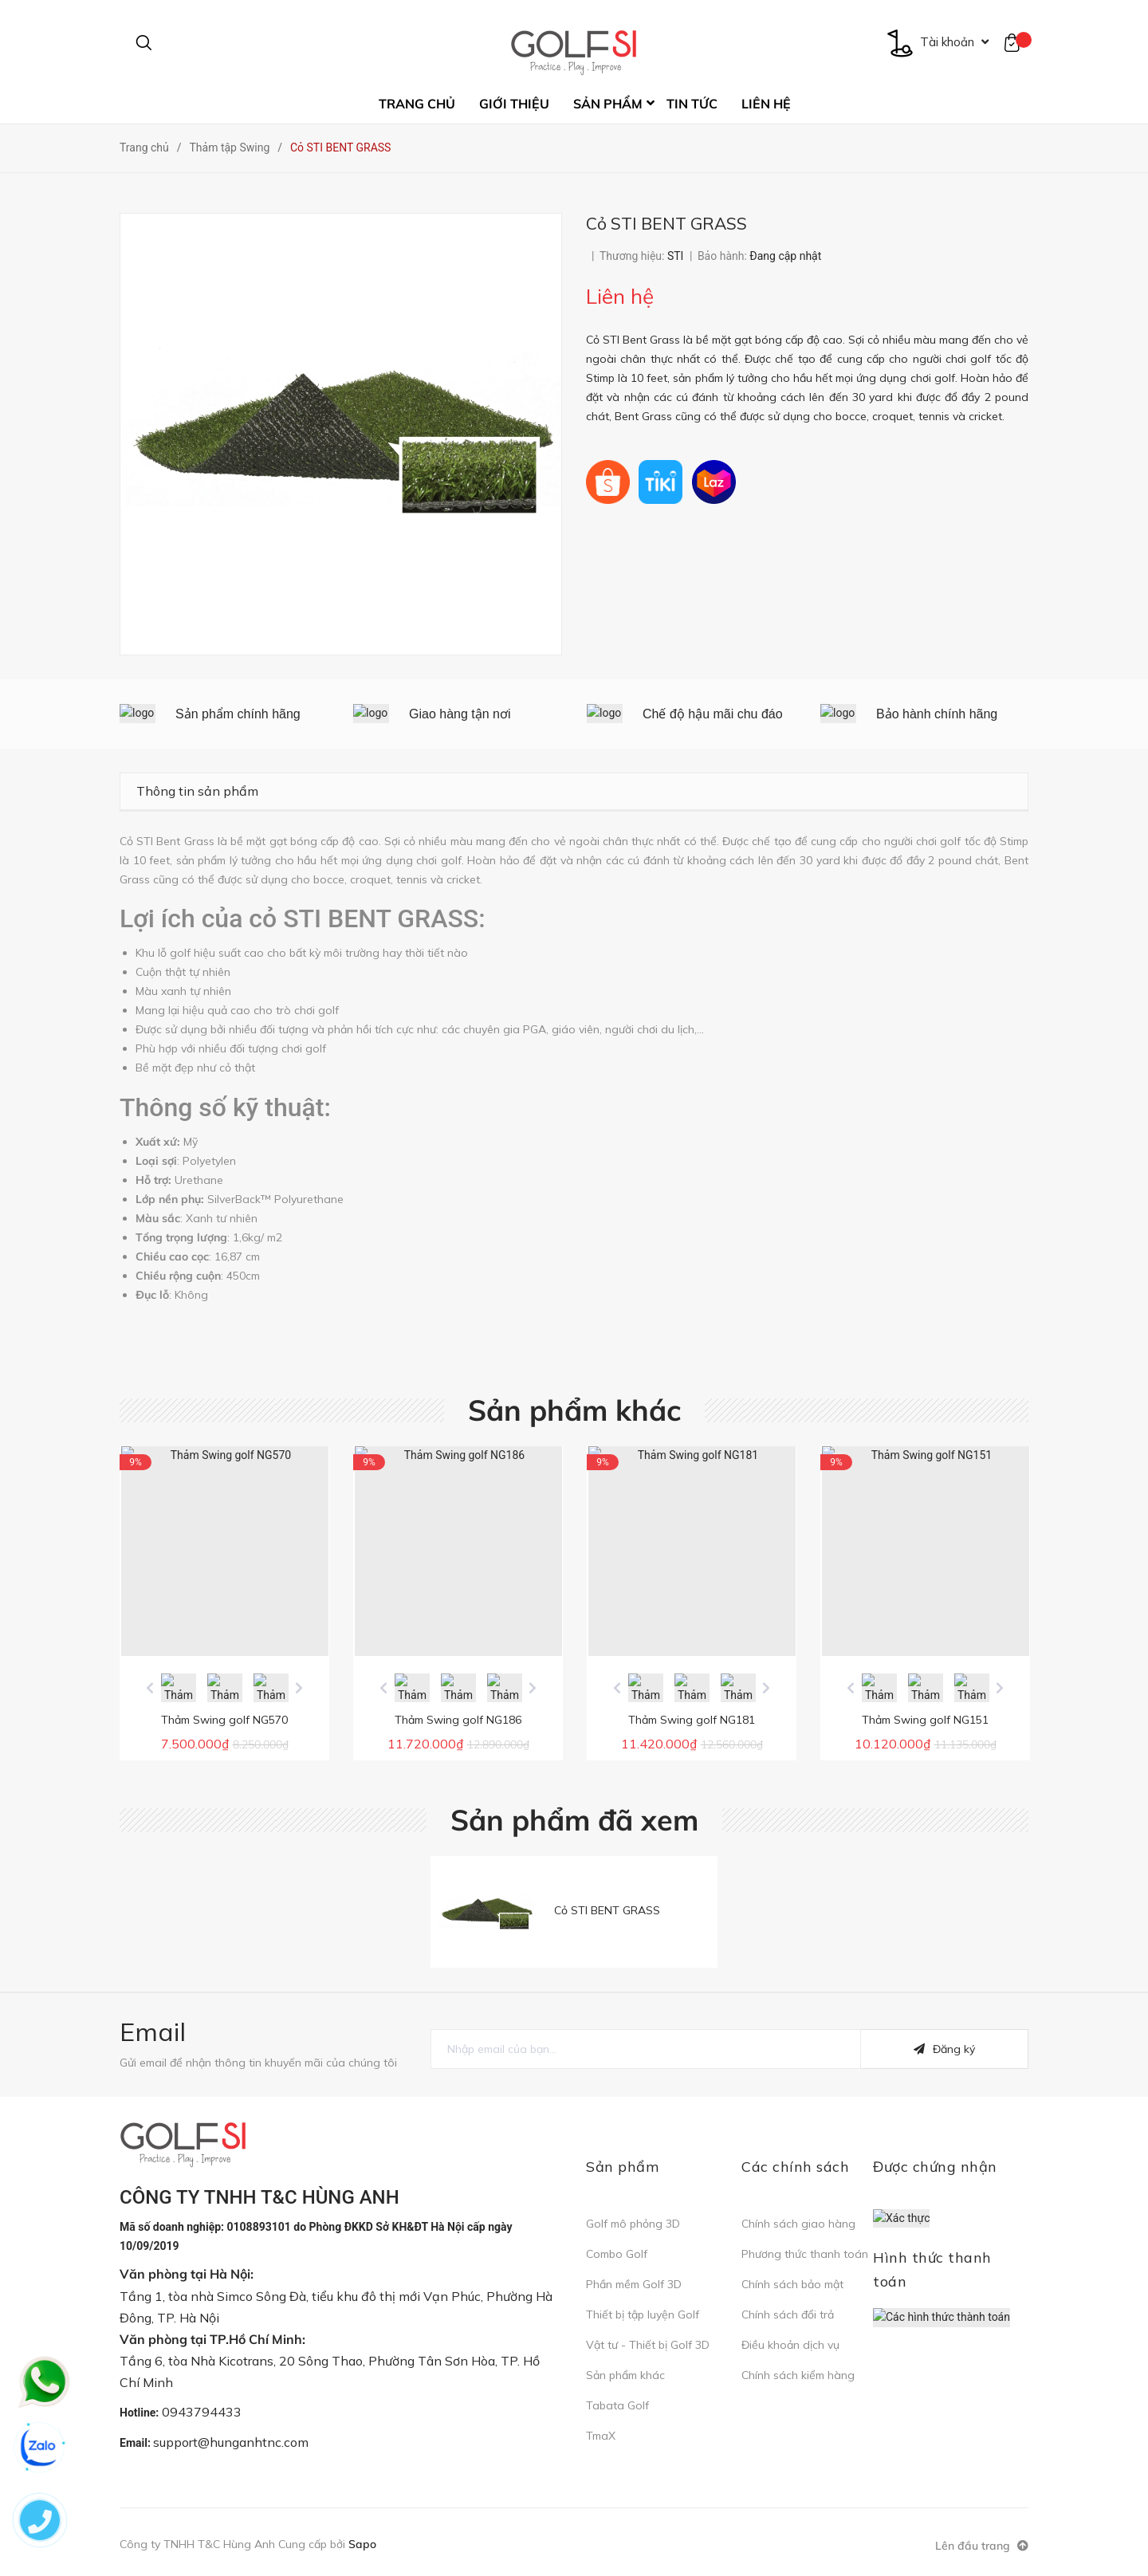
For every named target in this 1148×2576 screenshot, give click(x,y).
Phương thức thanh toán (804, 2254)
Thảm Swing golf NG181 (691, 1720)
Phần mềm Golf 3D (634, 2284)
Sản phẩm (608, 104)
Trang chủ (417, 104)
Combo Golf (616, 2254)
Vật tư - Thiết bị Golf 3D (648, 2345)
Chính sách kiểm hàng (798, 2375)
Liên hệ (766, 104)
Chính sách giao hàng (798, 2223)
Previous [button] (150, 1687)
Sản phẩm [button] (622, 2166)
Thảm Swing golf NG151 (925, 1720)
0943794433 (202, 2412)
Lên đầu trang (981, 2546)
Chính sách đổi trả (787, 2314)
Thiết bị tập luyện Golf (642, 2314)
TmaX (600, 2436)
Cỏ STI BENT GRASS (607, 1910)
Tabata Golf (617, 2405)
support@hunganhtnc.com (231, 2442)
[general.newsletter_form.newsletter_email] (646, 2049)
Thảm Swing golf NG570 (224, 1720)
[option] (224, 714)
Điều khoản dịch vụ (790, 2345)
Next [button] (299, 1687)
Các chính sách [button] (795, 2166)
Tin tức (692, 104)
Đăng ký (944, 2049)
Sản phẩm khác (574, 1410)
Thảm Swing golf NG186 (458, 1720)
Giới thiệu (514, 104)
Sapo (362, 2544)
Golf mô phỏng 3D (633, 2223)
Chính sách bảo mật (792, 2284)
